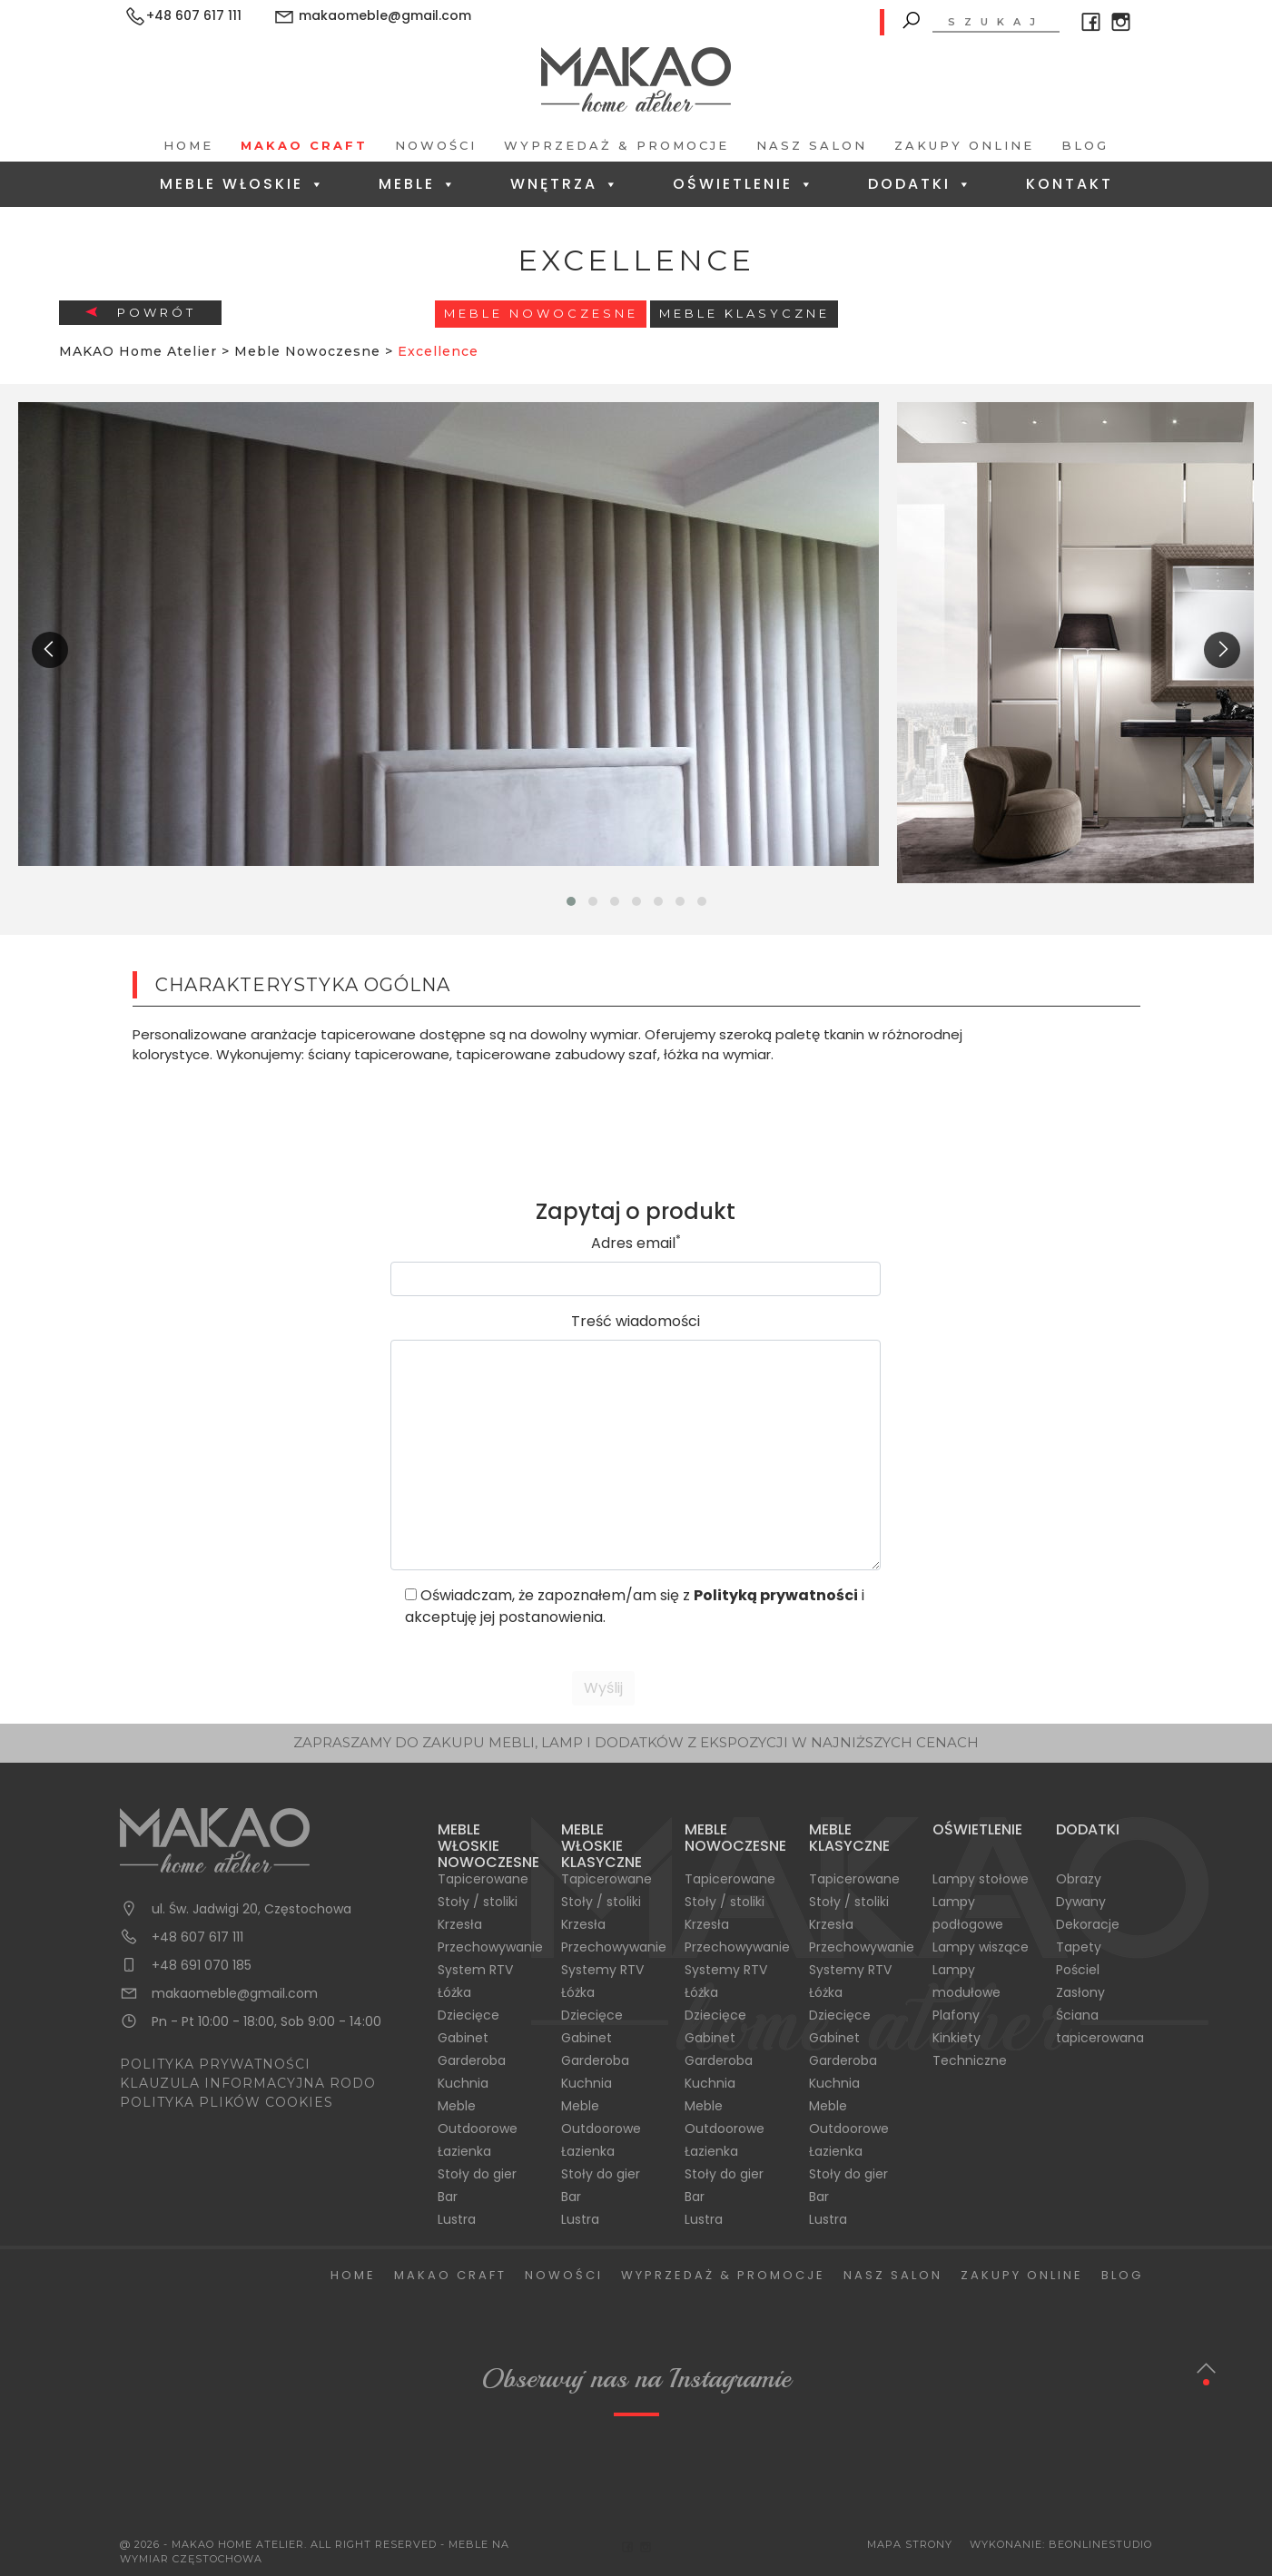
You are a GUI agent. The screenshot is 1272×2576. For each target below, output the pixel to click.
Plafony (956, 2015)
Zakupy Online (964, 145)
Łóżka (454, 1992)
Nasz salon (811, 145)
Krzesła (460, 1924)
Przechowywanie (490, 1947)
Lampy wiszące (980, 1947)
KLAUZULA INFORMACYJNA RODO (248, 2083)
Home (188, 145)
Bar (448, 2197)
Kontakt (1069, 183)
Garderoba (472, 2060)
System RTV (475, 1970)
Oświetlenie (744, 183)
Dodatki (920, 183)
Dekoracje (1087, 1924)
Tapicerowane (483, 1879)
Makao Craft (304, 145)
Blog (1085, 145)
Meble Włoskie (243, 183)
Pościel (1077, 1970)
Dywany (1081, 1902)
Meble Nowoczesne (541, 313)
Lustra (457, 2219)
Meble (418, 183)
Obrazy (1078, 1879)
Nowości (436, 145)
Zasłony (1080, 1992)
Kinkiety (956, 2038)
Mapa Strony (909, 2544)
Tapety (1078, 1947)
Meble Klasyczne (744, 313)
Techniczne (969, 2060)
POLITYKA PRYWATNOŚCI (215, 2064)
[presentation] (50, 650)
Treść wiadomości (635, 1321)
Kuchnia (463, 2083)
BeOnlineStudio (1100, 2544)
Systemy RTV (602, 1970)
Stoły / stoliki (478, 1902)
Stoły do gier (477, 2174)
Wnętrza (565, 183)
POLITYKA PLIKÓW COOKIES (226, 2102)
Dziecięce (468, 2015)
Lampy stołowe (980, 1879)
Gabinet (463, 2038)
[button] (571, 901)
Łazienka (464, 2151)
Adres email (636, 1243)
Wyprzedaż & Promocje (616, 145)
